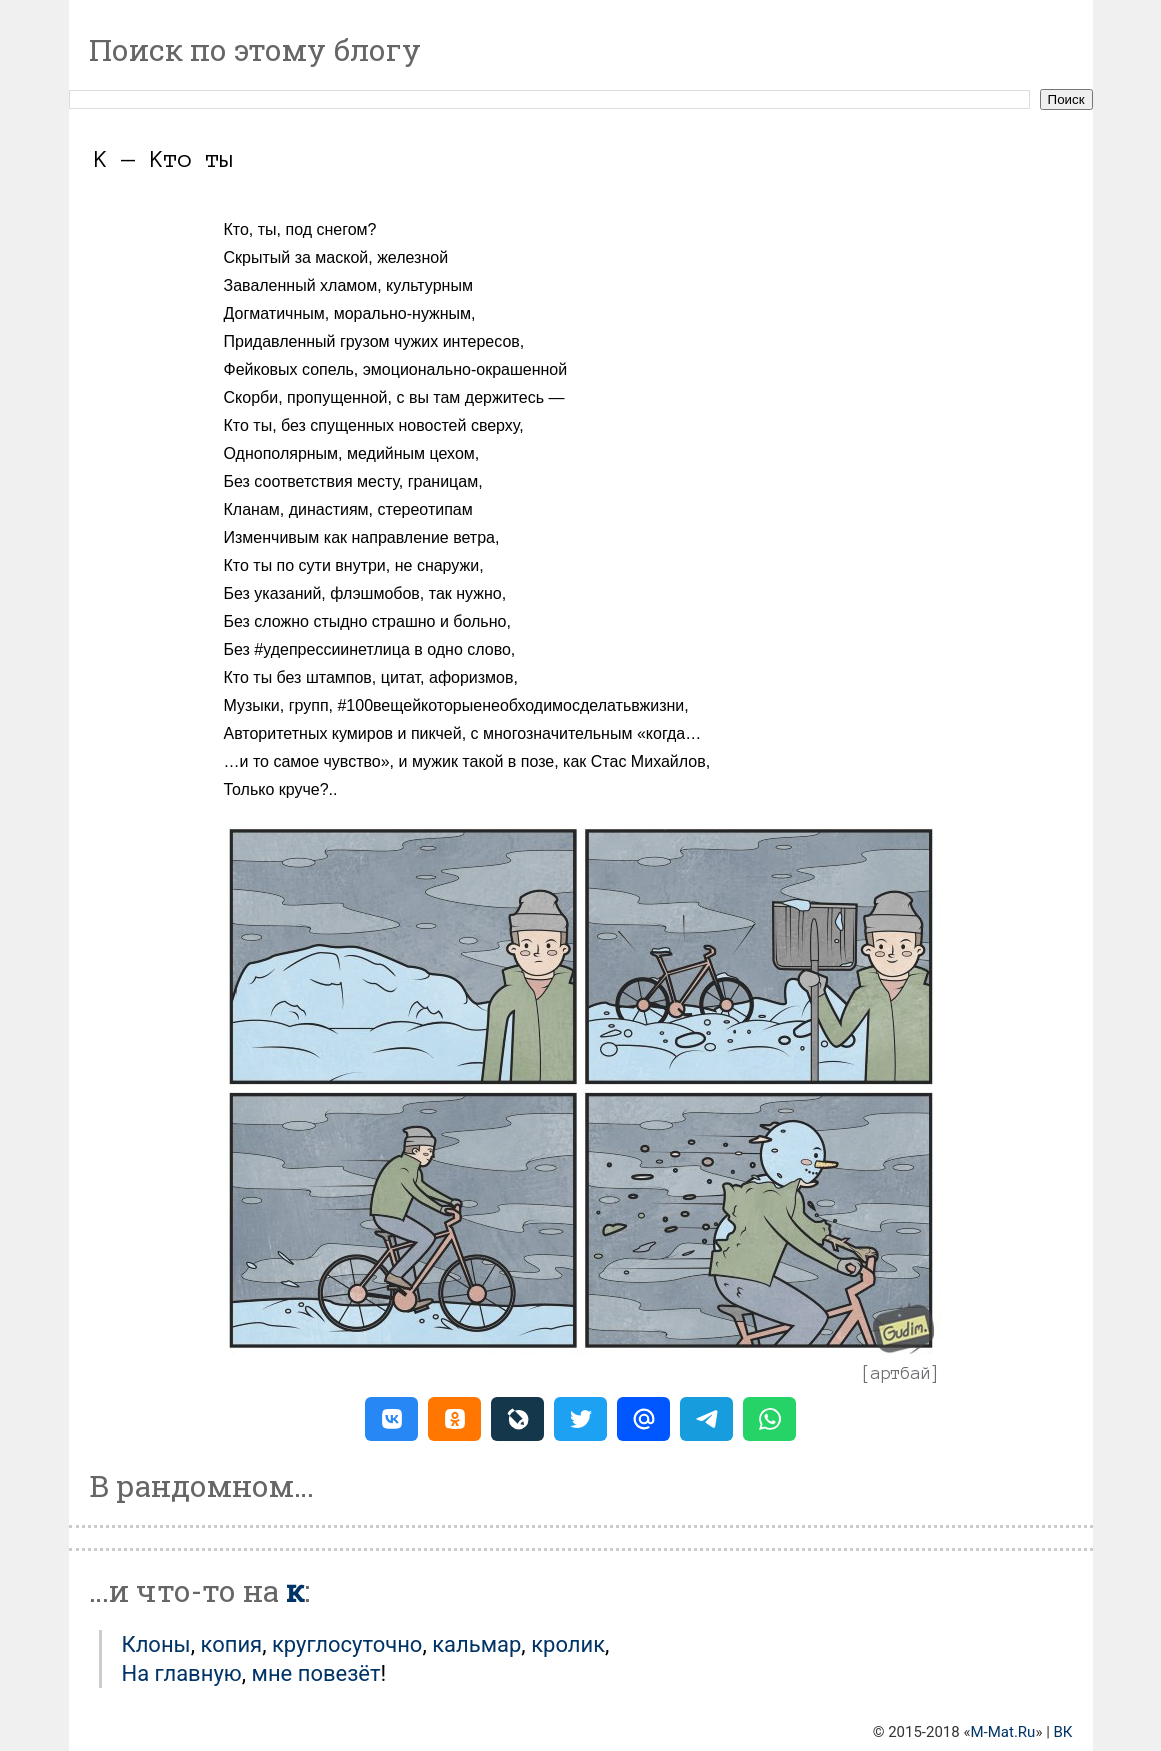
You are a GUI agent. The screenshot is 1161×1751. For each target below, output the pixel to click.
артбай (901, 1373)
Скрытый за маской (296, 257)
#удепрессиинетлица (331, 649)
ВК (1063, 1732)
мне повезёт (316, 1673)
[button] (391, 1419)
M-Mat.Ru (1003, 1732)
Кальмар (476, 1644)
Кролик (568, 1644)
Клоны (156, 1644)
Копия (231, 1644)
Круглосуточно (347, 1644)
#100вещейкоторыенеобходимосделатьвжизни (510, 705)
